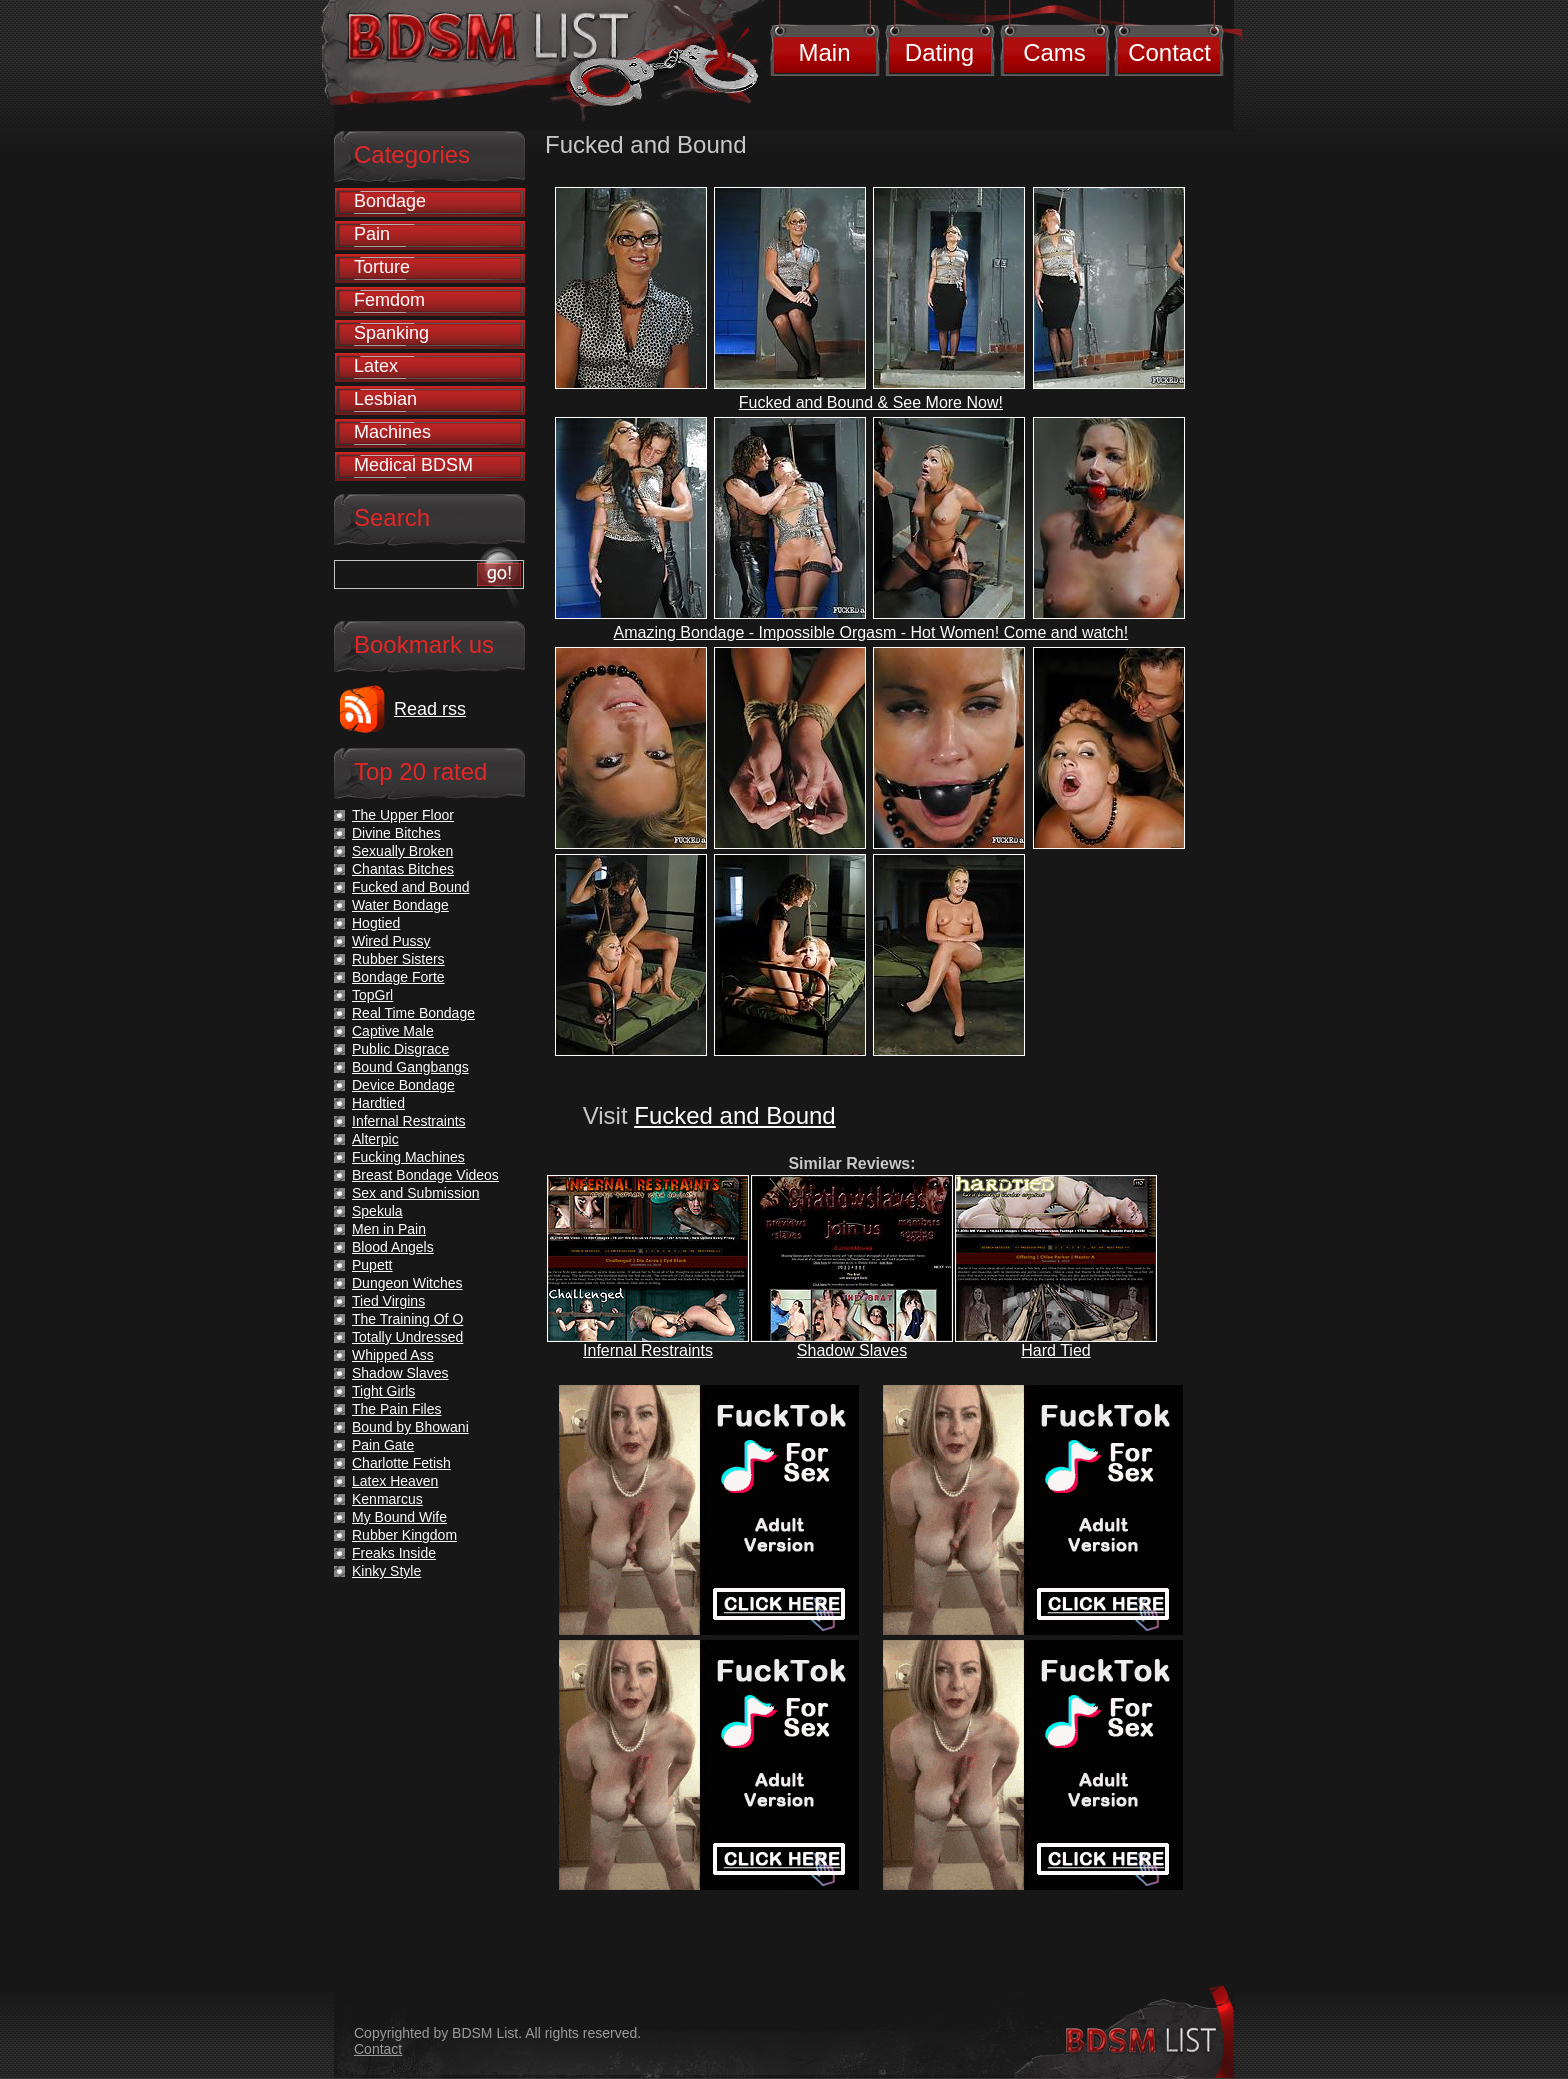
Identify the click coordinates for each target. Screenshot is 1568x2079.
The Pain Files (396, 1409)
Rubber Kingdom (404, 1535)
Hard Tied (1055, 1350)
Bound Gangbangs (410, 1067)
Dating (939, 52)
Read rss (430, 709)
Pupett (372, 1265)
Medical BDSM (413, 465)
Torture (382, 267)
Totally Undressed (407, 1337)
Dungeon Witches (407, 1283)
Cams (1054, 52)
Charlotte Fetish (401, 1463)
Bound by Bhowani (410, 1427)
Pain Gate (383, 1445)
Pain (372, 234)
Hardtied (378, 1103)
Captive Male (393, 1031)
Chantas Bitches (403, 869)
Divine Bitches (396, 833)
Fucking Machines (408, 1157)
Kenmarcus (387, 1499)
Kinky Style (386, 1571)
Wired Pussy (391, 941)
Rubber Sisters (398, 959)
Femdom (389, 300)
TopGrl (372, 995)
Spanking (391, 333)
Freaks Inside (394, 1553)
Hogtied (376, 923)
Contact (1169, 52)
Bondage (390, 201)
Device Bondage (403, 1085)
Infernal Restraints (648, 1350)
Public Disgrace (400, 1049)
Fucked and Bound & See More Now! (871, 402)
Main (824, 52)
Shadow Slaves (852, 1350)
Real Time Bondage (413, 1013)
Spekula (377, 1211)
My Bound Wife (399, 1517)
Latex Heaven (395, 1481)
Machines (392, 432)
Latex (376, 366)
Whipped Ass (393, 1355)
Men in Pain (389, 1229)
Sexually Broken (402, 851)
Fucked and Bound (734, 1115)
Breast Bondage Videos (425, 1175)
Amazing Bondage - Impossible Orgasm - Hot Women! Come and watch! (871, 632)
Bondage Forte (398, 977)
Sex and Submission (416, 1193)
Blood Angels (393, 1247)
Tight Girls (383, 1391)
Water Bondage (400, 905)
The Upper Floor (403, 815)
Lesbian (385, 399)
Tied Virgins (388, 1301)
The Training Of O (407, 1319)
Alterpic (375, 1139)
